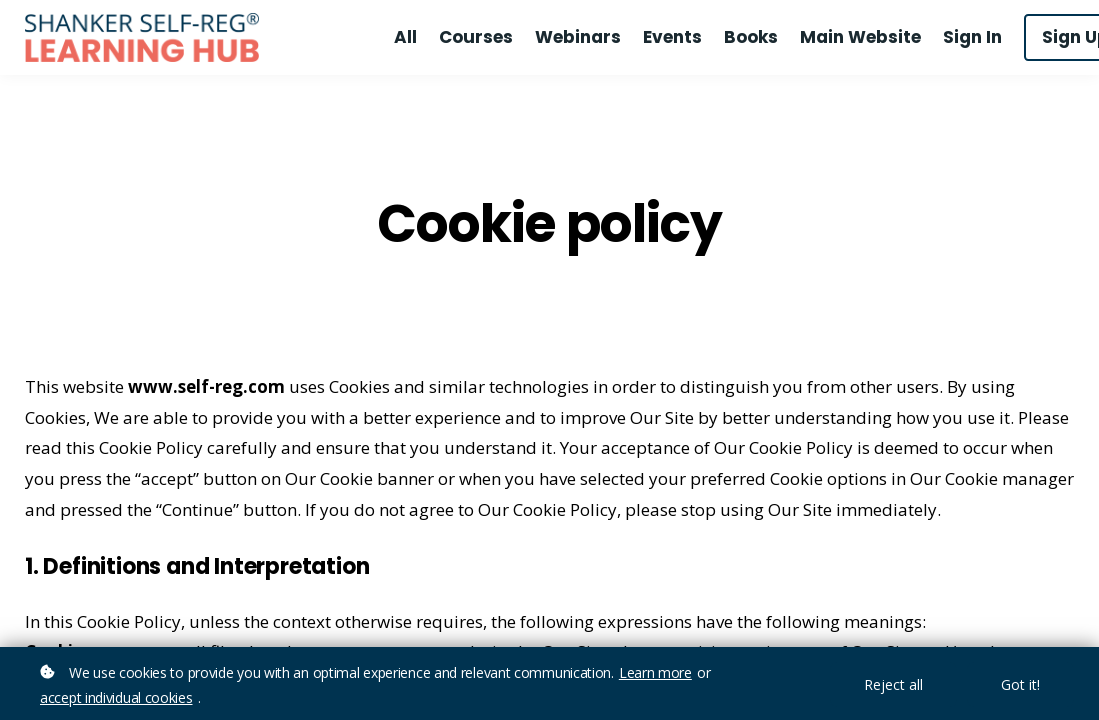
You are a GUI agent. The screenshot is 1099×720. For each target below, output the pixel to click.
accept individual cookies (116, 697)
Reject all (893, 684)
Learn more (655, 672)
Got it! (1020, 684)
